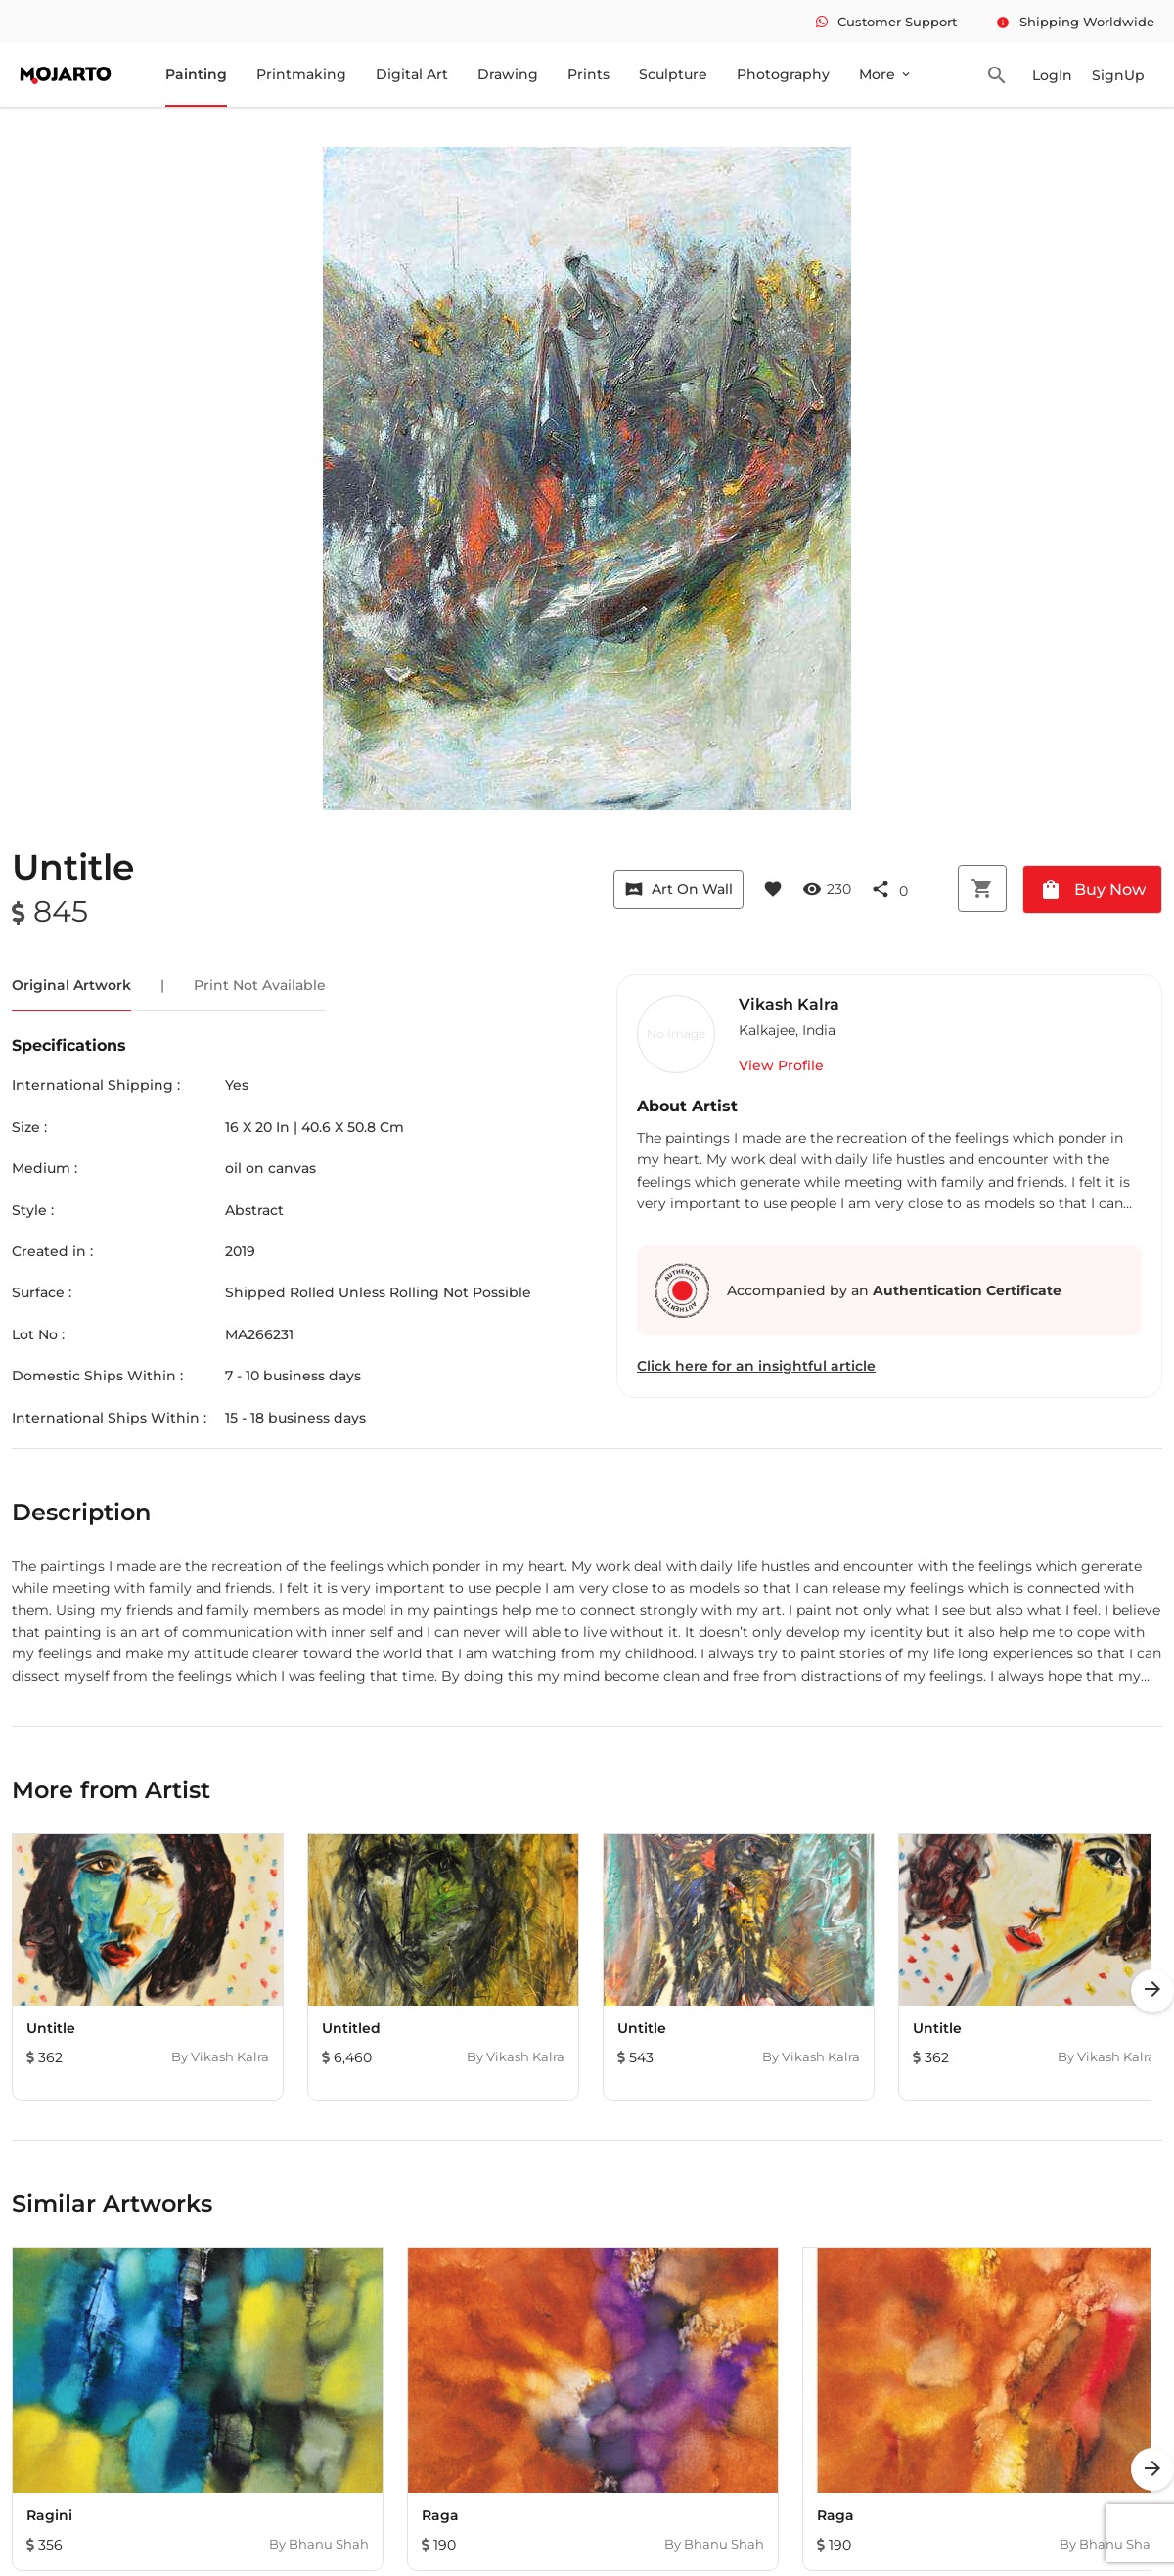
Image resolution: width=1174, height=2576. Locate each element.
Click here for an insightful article (756, 1366)
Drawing (507, 74)
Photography (783, 74)
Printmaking (301, 74)
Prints (588, 74)
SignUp (1118, 75)
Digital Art (412, 74)
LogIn (1052, 75)
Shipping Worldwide (1075, 21)
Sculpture (673, 74)
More (886, 74)
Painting (196, 74)
